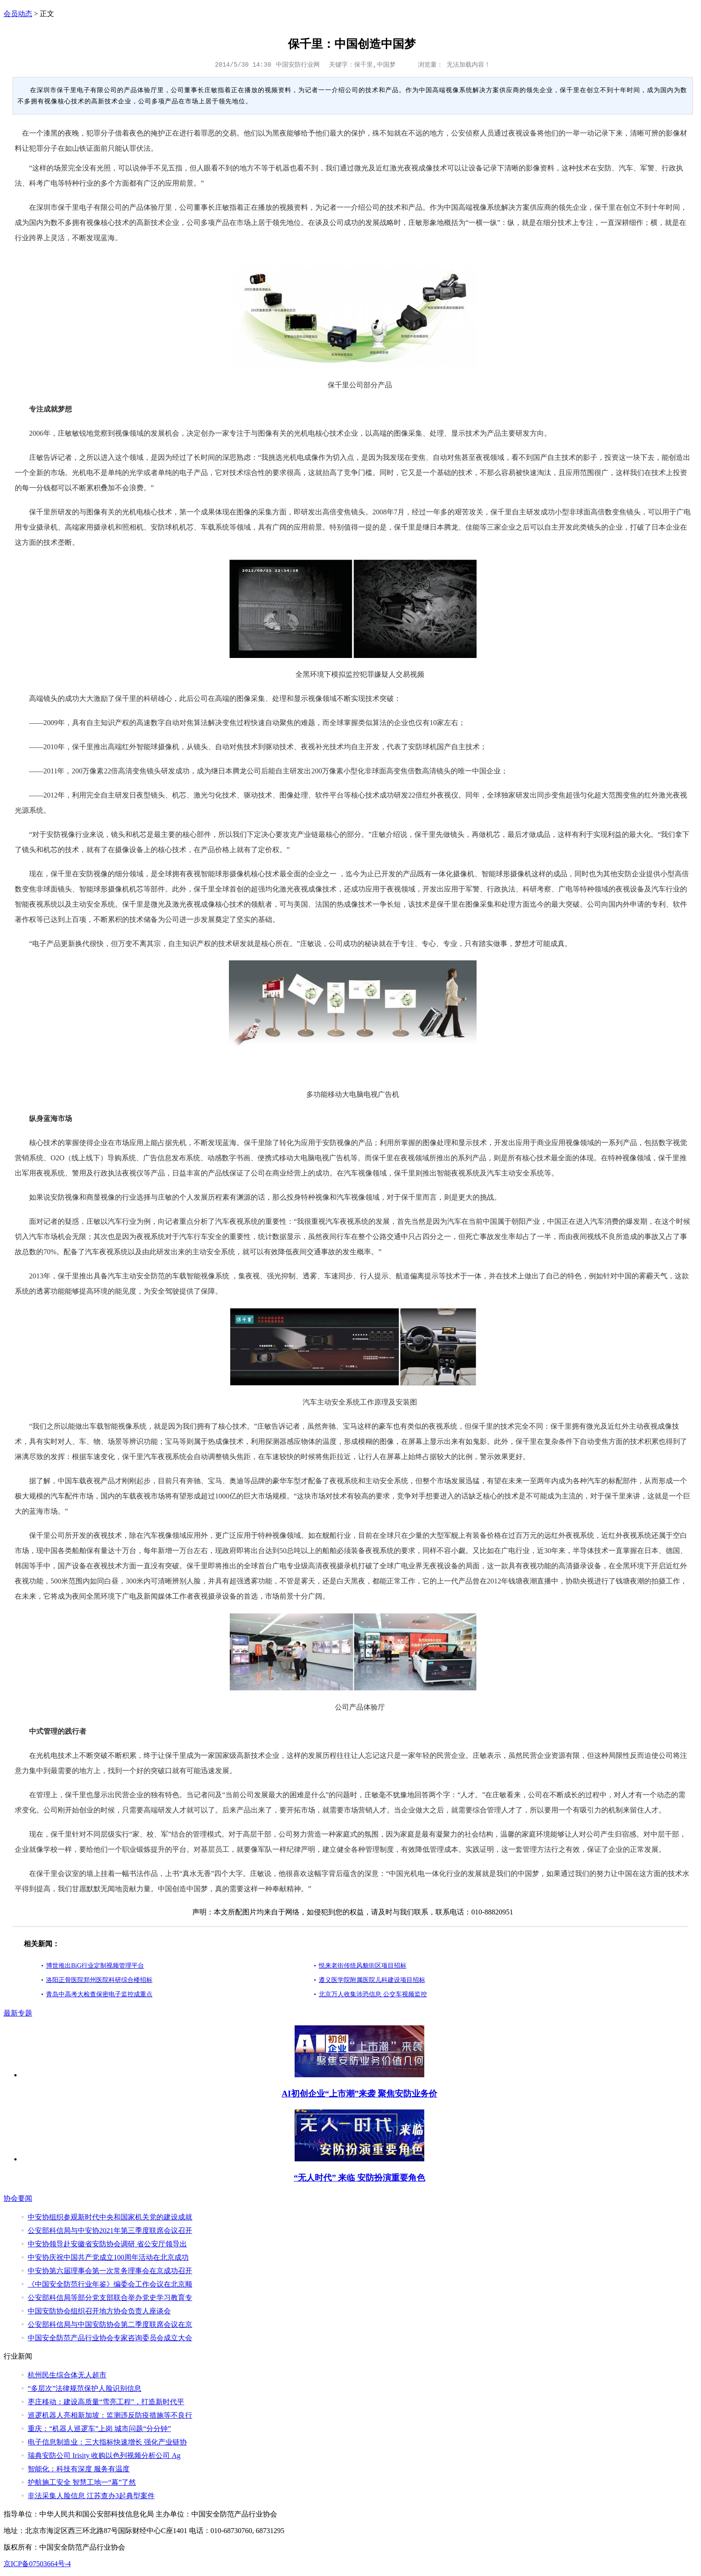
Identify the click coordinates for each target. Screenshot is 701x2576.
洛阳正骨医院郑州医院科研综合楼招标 (99, 1980)
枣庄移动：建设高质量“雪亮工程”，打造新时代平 (106, 2402)
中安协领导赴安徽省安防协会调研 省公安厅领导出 (107, 2244)
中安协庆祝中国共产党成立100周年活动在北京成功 (108, 2257)
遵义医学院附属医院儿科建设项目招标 (372, 1980)
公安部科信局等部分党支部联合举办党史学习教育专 (110, 2297)
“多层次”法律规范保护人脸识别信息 (84, 2388)
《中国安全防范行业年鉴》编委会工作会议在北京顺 (110, 2284)
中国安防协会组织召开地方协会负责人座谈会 (99, 2311)
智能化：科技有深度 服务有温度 (79, 2469)
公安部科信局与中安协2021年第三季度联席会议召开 (110, 2230)
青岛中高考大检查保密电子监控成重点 (99, 1994)
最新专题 (18, 2013)
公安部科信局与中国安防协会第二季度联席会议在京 (110, 2324)
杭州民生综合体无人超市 (67, 2375)
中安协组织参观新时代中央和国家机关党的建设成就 (110, 2217)
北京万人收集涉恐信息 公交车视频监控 (373, 1994)
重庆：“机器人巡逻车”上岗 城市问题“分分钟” (99, 2428)
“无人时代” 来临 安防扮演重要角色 (359, 2177)
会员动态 (18, 13)
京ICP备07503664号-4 (37, 2564)
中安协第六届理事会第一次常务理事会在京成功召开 (110, 2271)
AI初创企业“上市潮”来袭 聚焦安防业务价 (359, 2093)
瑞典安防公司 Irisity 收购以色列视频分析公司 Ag (104, 2455)
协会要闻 (18, 2198)
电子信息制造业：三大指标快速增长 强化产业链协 (107, 2442)
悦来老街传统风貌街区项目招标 (362, 1965)
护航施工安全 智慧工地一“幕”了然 (82, 2482)
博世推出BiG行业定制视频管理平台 (95, 1965)
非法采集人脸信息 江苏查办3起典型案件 (91, 2496)
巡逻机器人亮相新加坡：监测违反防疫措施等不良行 (110, 2415)
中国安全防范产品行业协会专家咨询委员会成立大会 (110, 2338)
